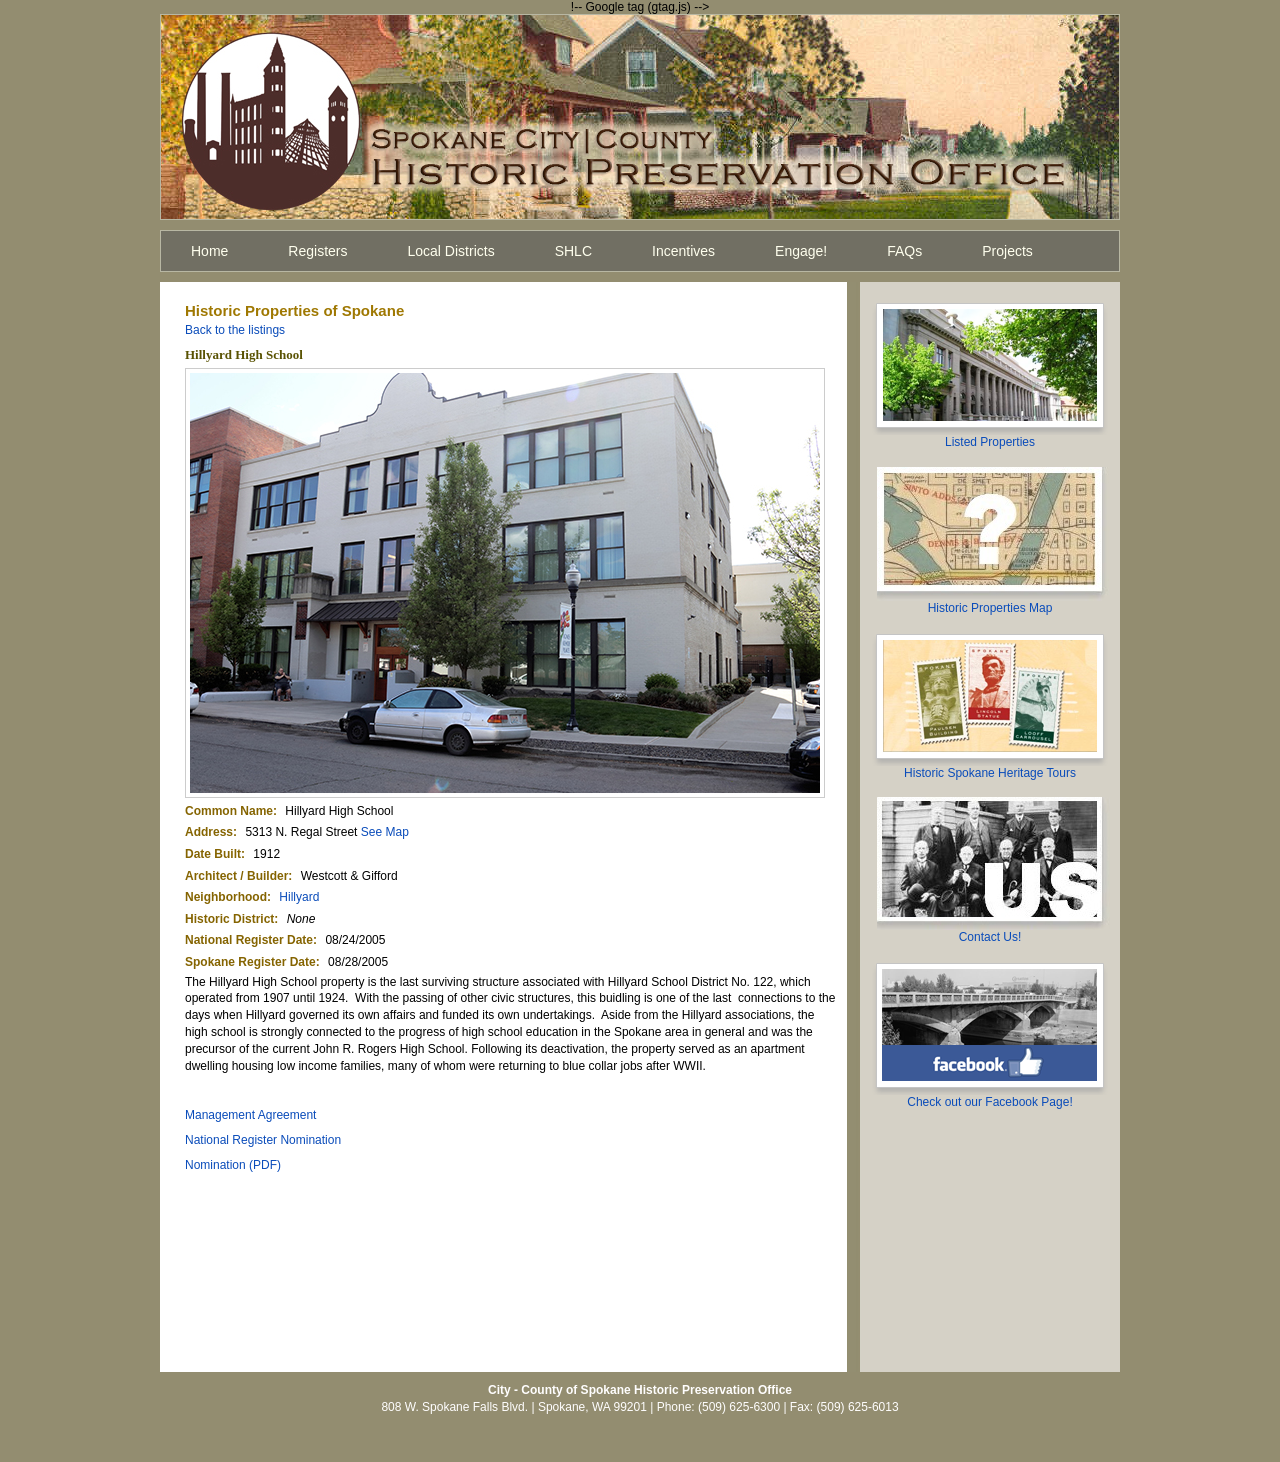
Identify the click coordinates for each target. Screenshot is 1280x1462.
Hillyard (299, 897)
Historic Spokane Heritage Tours (990, 773)
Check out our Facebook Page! (989, 1102)
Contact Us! (990, 937)
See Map (385, 832)
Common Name (229, 811)
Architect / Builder (236, 876)
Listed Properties (990, 442)
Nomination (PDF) (233, 1165)
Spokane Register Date (250, 962)
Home (209, 251)
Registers (317, 251)
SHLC (573, 251)
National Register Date (249, 940)
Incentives (683, 251)
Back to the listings (235, 330)
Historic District (229, 919)
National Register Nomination (263, 1140)
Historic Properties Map (990, 608)
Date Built (213, 854)
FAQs (904, 251)
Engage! (801, 251)
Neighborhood (226, 897)
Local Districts (451, 251)
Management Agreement (250, 1115)
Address (209, 832)
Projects (1007, 251)
